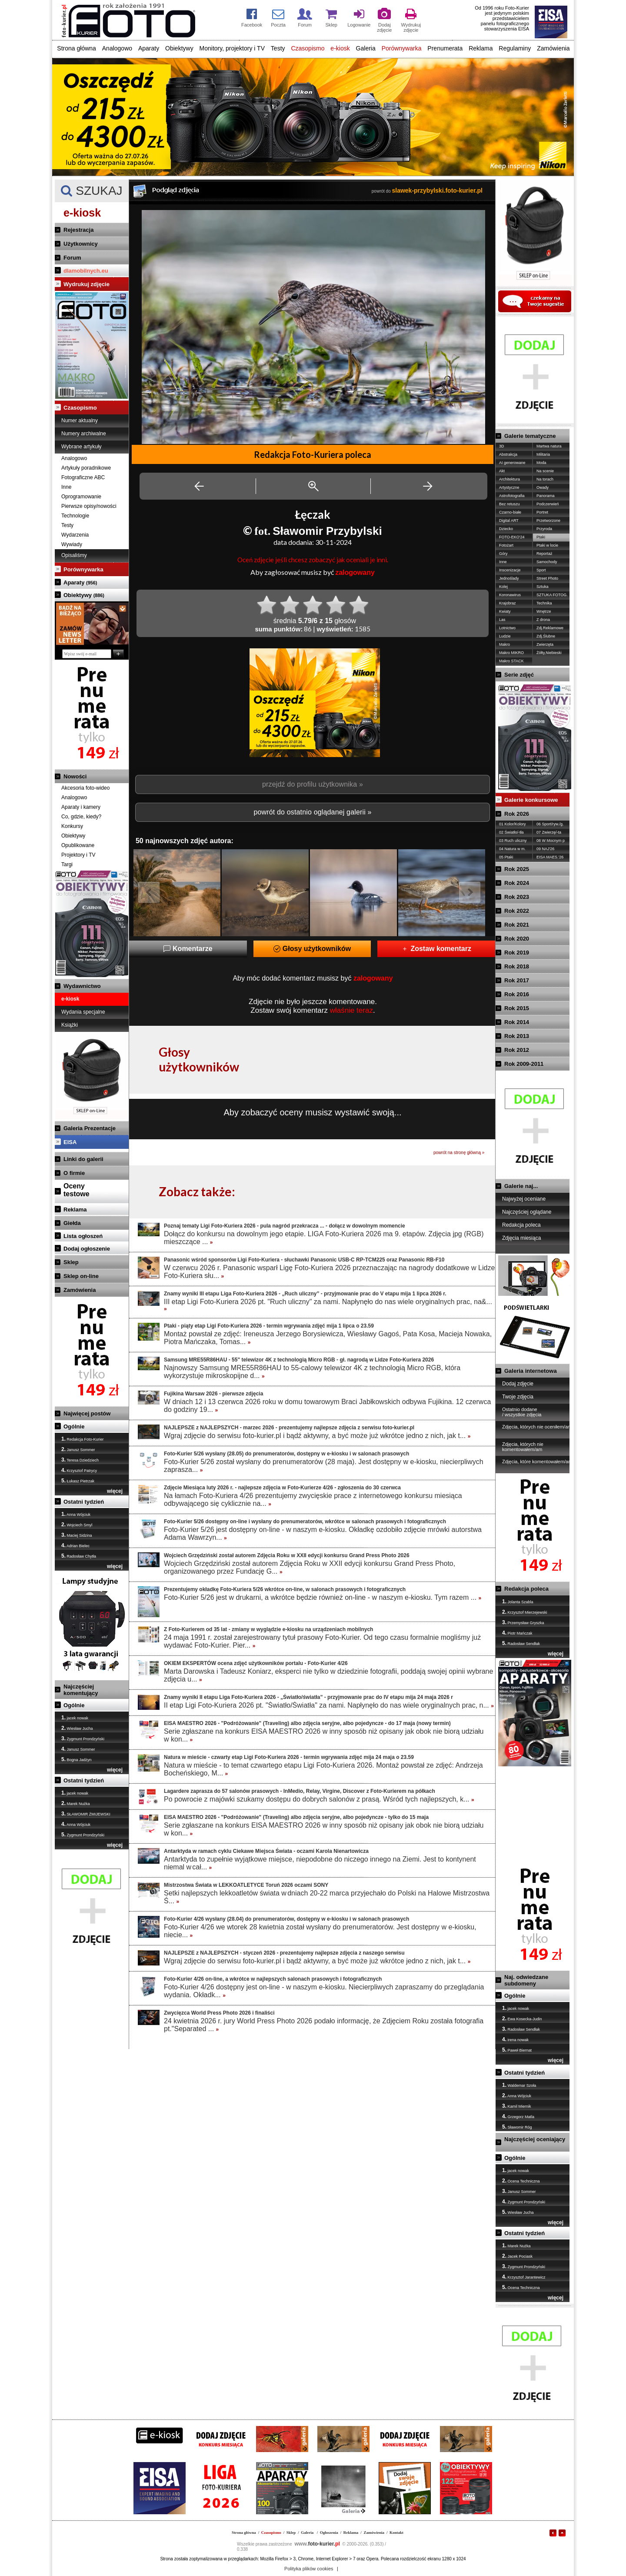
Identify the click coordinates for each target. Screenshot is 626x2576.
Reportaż (544, 553)
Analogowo (117, 48)
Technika (544, 603)
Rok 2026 (516, 814)
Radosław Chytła (78, 1556)
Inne (66, 487)
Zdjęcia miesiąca (521, 1238)
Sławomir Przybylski (327, 530)
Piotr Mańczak (517, 1633)
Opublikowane (77, 845)
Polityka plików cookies (308, 2568)
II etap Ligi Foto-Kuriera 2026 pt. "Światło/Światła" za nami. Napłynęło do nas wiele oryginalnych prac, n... (329, 1705)
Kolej (503, 586)
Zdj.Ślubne (545, 636)
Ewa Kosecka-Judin (522, 2018)
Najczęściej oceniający (534, 2139)
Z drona (543, 619)
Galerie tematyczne (530, 436)
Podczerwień (547, 504)
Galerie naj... (521, 1186)
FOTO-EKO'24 (512, 537)
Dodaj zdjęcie (517, 1384)
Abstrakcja (508, 454)
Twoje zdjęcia (517, 1397)
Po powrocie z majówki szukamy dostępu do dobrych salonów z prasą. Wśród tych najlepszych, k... (319, 1799)
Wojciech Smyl (76, 1525)
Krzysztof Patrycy (79, 1470)
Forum (72, 257)
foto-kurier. (317, 2544)
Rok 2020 (516, 938)
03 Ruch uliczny (513, 840)
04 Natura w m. (512, 849)
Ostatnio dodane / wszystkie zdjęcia (521, 1412)
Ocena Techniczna (520, 2181)
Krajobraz (507, 603)
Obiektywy (179, 48)
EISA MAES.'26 (549, 857)
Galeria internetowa (530, 1371)
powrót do (427, 191)
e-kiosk (340, 48)
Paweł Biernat (517, 2050)
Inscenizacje (510, 570)
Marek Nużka (75, 1803)
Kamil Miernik (516, 2106)
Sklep (71, 1262)
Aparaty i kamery (80, 807)
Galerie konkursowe (531, 800)
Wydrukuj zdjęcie (86, 284)
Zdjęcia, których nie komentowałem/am (522, 1446)
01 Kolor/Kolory (512, 824)
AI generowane (512, 462)
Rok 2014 (516, 1022)
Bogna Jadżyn (76, 1759)
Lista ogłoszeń (83, 1236)
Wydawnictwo (82, 986)
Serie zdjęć (519, 674)
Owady (542, 487)
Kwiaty (505, 611)
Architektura (509, 479)
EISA (70, 1142)
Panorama (545, 496)
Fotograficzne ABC (83, 477)
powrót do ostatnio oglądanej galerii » (312, 812)
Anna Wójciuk (75, 1514)
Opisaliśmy (74, 555)
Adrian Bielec (75, 1545)
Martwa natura (549, 446)
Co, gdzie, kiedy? (81, 817)
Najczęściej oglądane (526, 1212)
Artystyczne (509, 487)
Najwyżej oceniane (524, 1199)
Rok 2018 (516, 966)
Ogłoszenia (329, 2532)
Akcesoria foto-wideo (85, 788)
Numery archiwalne (83, 433)
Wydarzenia (75, 535)
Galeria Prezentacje (89, 1128)
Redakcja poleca (521, 1225)
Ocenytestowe (76, 1190)
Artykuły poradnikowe (86, 468)
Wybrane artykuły (81, 447)
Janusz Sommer (78, 1449)
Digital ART (509, 520)
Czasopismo (307, 48)
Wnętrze (543, 611)
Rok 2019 (516, 952)
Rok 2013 (516, 1036)
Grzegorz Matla (518, 2116)
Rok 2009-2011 (523, 1064)
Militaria (543, 454)
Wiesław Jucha (77, 1728)
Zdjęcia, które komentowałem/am (537, 1461)
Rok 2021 (516, 924)
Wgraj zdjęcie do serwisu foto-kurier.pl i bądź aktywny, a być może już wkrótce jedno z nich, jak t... (317, 1435)
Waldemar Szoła (519, 2085)
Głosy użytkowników (312, 948)
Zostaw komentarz (436, 948)
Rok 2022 (516, 911)
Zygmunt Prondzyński (82, 1738)
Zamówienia (553, 48)
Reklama (481, 48)
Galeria (366, 48)
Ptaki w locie (547, 545)
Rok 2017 (516, 980)
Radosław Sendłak (521, 1643)
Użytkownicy (80, 243)
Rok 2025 (516, 869)
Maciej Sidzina (76, 1535)
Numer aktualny (79, 420)
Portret (542, 512)
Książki (69, 1025)
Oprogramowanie (81, 497)
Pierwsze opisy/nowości (89, 506)
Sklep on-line (81, 1276)
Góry (503, 553)
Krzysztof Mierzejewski (524, 1612)
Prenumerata (445, 48)
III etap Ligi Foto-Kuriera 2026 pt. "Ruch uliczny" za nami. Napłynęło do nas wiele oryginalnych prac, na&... (328, 1305)
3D (501, 446)
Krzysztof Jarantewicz (524, 2277)
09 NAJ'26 (545, 849)
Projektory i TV (78, 855)
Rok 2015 (516, 1008)
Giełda (72, 1223)
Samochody (546, 562)
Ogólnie (73, 1426)
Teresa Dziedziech (80, 1460)
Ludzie (505, 636)
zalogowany (355, 572)
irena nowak (515, 2039)
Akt (502, 471)
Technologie (75, 516)
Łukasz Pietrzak (77, 1481)
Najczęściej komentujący (80, 1689)
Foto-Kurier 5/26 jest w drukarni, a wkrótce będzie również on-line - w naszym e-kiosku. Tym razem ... (322, 1597)
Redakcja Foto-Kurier (82, 1439)
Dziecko (506, 529)
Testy (278, 48)
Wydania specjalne (83, 1012)
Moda (541, 462)
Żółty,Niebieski (549, 653)
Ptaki (540, 537)
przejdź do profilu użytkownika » (312, 784)
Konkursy (72, 826)
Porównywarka (402, 48)
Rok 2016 (516, 994)
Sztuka (542, 586)
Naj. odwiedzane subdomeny (526, 1980)
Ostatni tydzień (83, 1501)
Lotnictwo (507, 628)
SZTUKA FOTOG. (552, 595)
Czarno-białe (510, 512)
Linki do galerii (83, 1159)
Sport (541, 570)
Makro (504, 644)
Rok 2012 (516, 1050)
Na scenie (545, 471)
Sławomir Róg (517, 2127)
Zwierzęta (544, 644)
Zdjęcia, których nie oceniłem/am (537, 1426)
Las (502, 619)
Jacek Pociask (517, 2256)
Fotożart (506, 545)
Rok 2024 (516, 883)
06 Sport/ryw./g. (550, 824)
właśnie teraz (351, 1010)
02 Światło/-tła (511, 832)
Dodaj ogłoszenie (86, 1248)
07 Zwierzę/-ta (548, 832)
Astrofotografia (512, 496)
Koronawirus (510, 595)
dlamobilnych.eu (85, 270)
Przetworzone (548, 520)
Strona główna (76, 48)
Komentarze (188, 948)
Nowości (75, 776)
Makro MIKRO (511, 653)
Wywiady (71, 544)
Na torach (544, 479)
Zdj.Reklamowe (549, 628)
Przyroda (544, 529)
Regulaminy (515, 48)
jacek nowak (74, 1718)
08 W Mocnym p (550, 840)
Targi (67, 864)
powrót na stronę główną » (458, 1152)
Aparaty (148, 48)
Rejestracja (78, 230)
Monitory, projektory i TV (232, 48)
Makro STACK (511, 661)
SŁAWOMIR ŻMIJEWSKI (85, 1814)
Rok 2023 (516, 897)
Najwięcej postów (86, 1413)
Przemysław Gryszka (523, 1622)
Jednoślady (509, 578)
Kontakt (396, 2532)
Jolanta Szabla (517, 1601)
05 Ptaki (506, 857)
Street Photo (547, 578)
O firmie (74, 1173)
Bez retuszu (509, 504)
